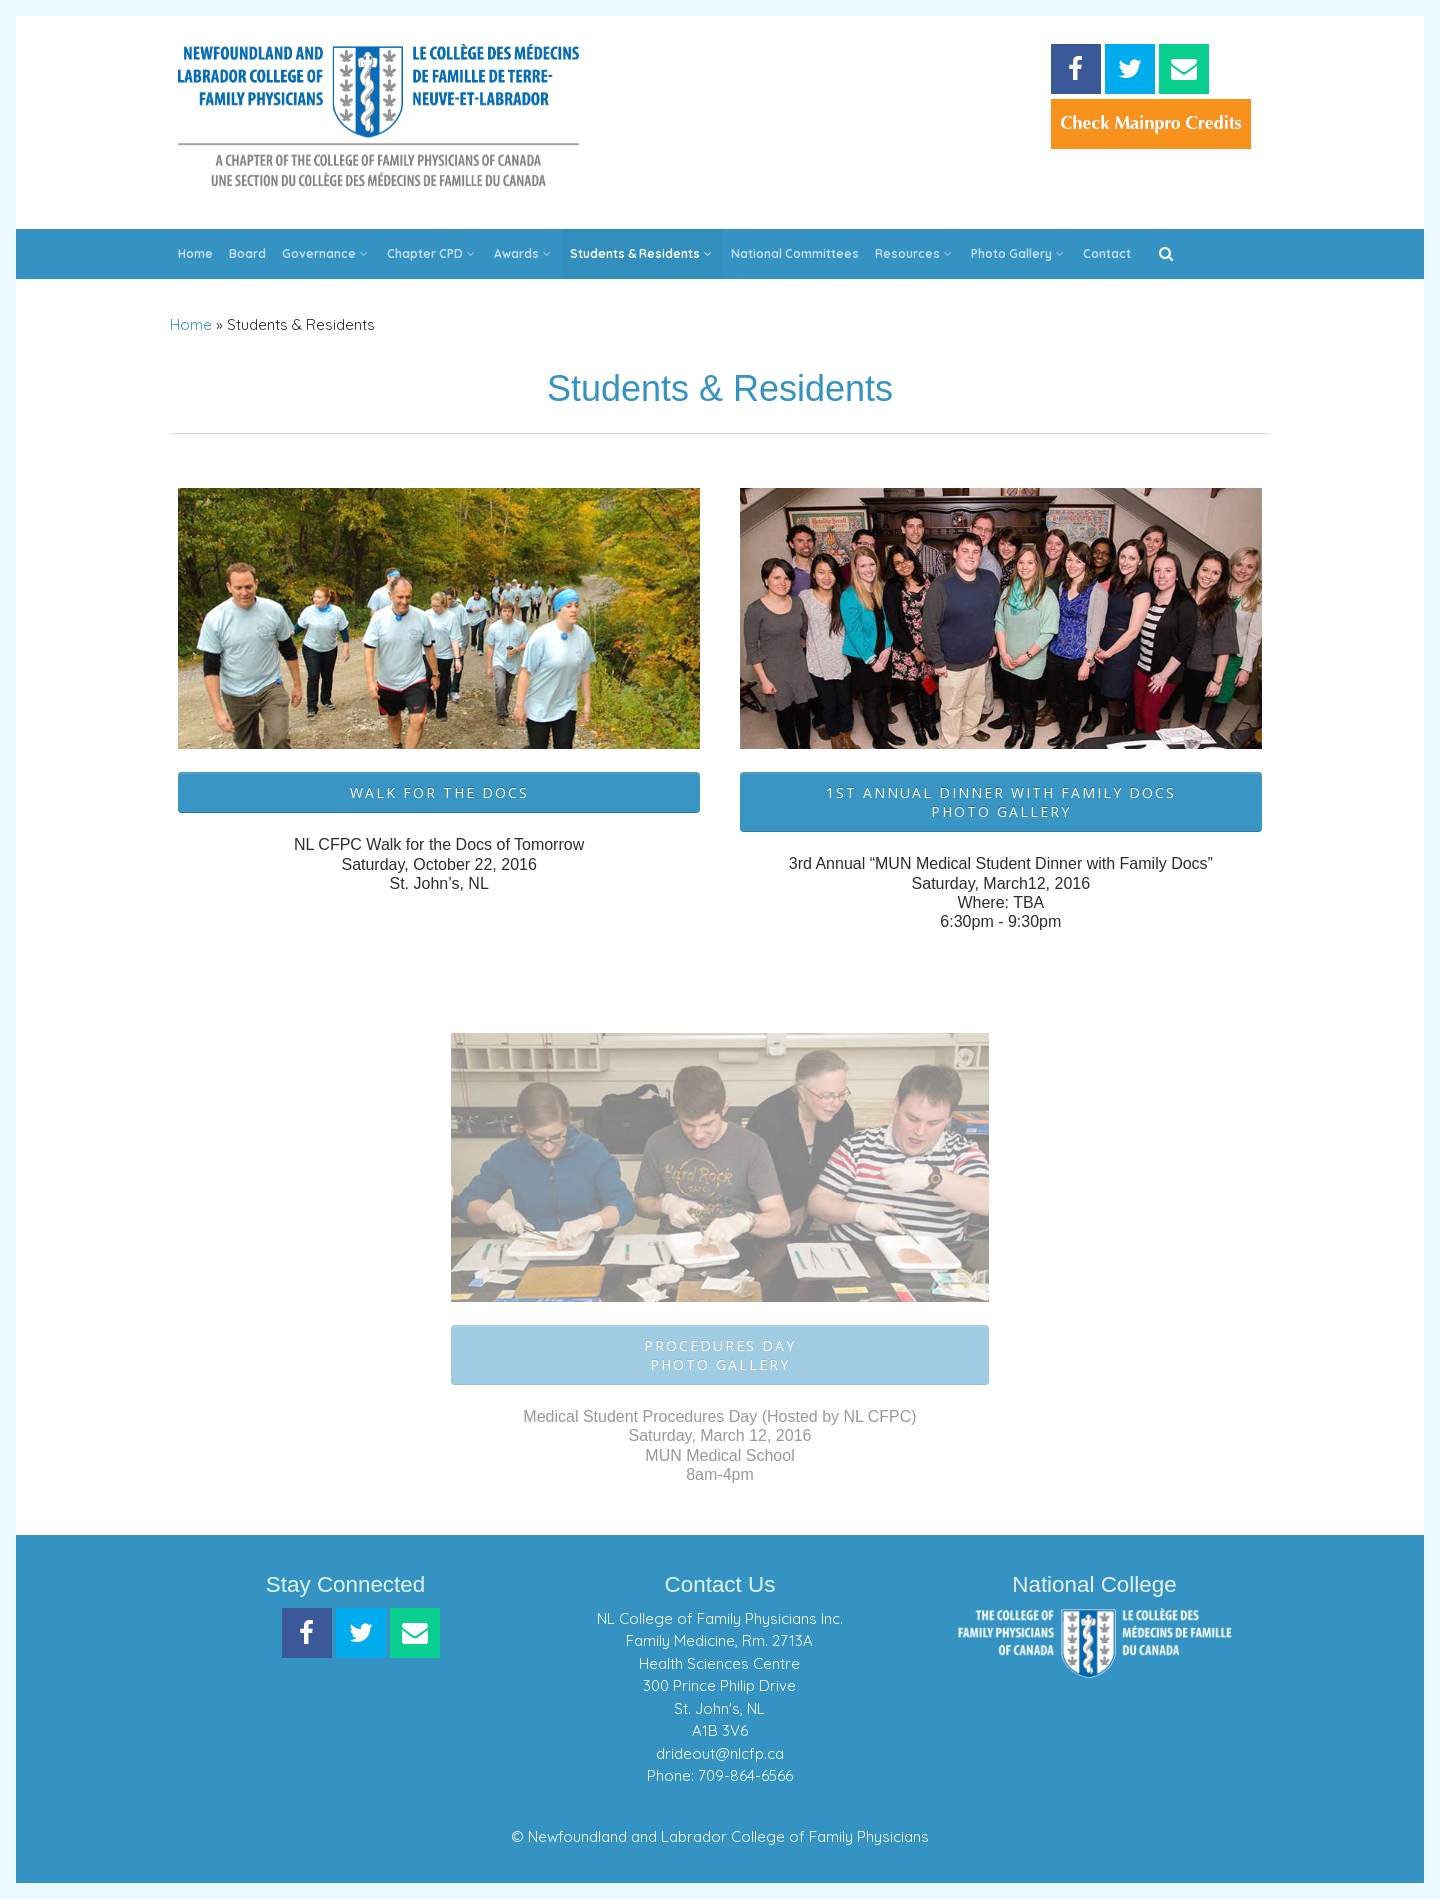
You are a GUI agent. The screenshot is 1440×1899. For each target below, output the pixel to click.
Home (195, 253)
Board (247, 253)
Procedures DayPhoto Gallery (720, 1355)
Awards (524, 253)
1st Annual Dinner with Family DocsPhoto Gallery (1001, 802)
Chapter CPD (432, 253)
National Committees (795, 253)
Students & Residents (642, 253)
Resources (915, 253)
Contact (1107, 253)
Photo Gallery (1019, 253)
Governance (326, 253)
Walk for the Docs (439, 792)
